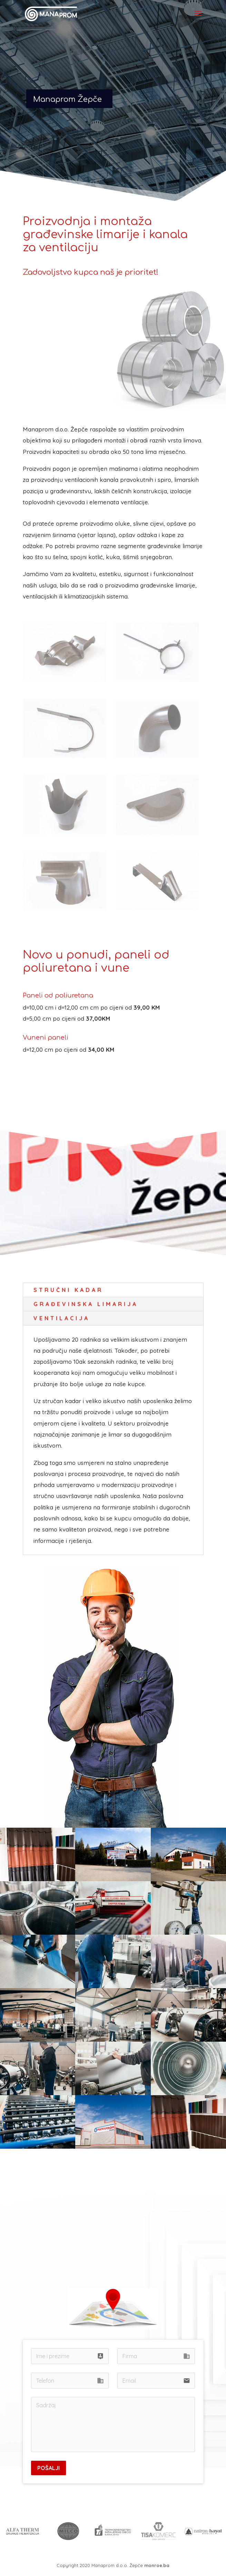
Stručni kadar (68, 1289)
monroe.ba (156, 2565)
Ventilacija (61, 1318)
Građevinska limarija (85, 1304)
